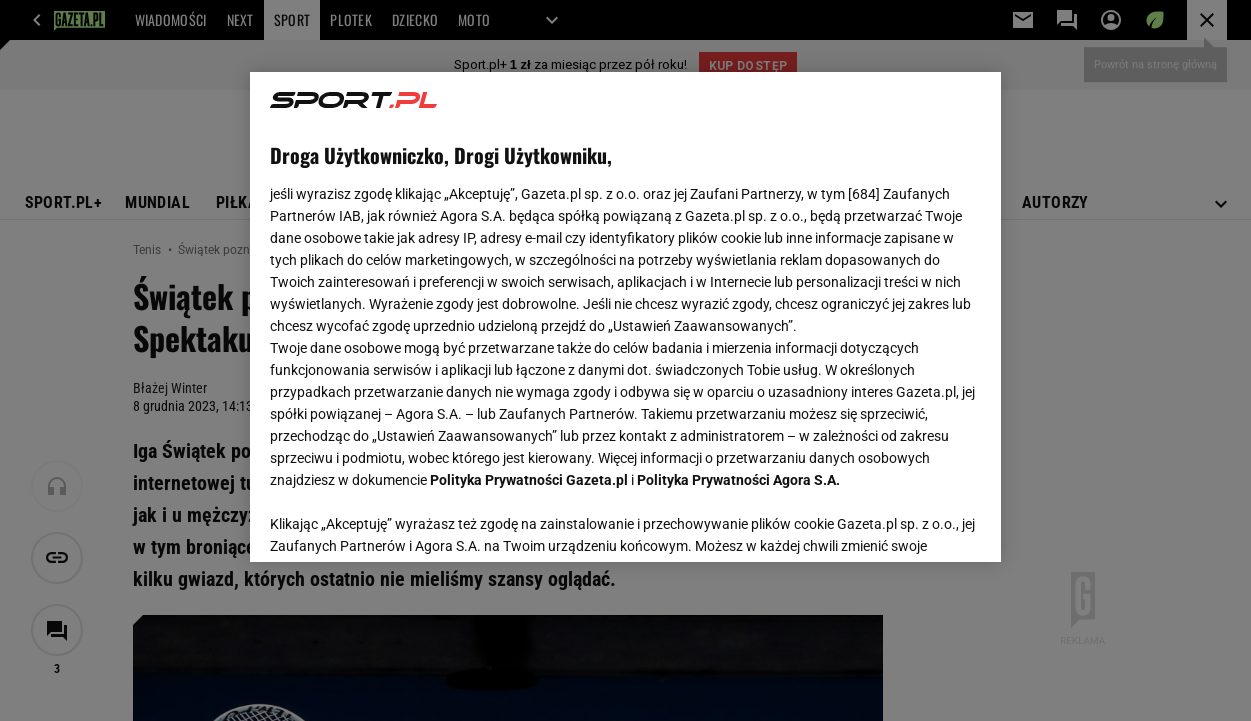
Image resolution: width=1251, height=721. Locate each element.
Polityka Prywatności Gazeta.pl (529, 480)
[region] (625, 317)
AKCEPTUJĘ (913, 523)
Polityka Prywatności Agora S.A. (738, 480)
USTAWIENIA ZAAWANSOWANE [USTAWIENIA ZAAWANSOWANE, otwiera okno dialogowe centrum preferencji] (401, 522)
